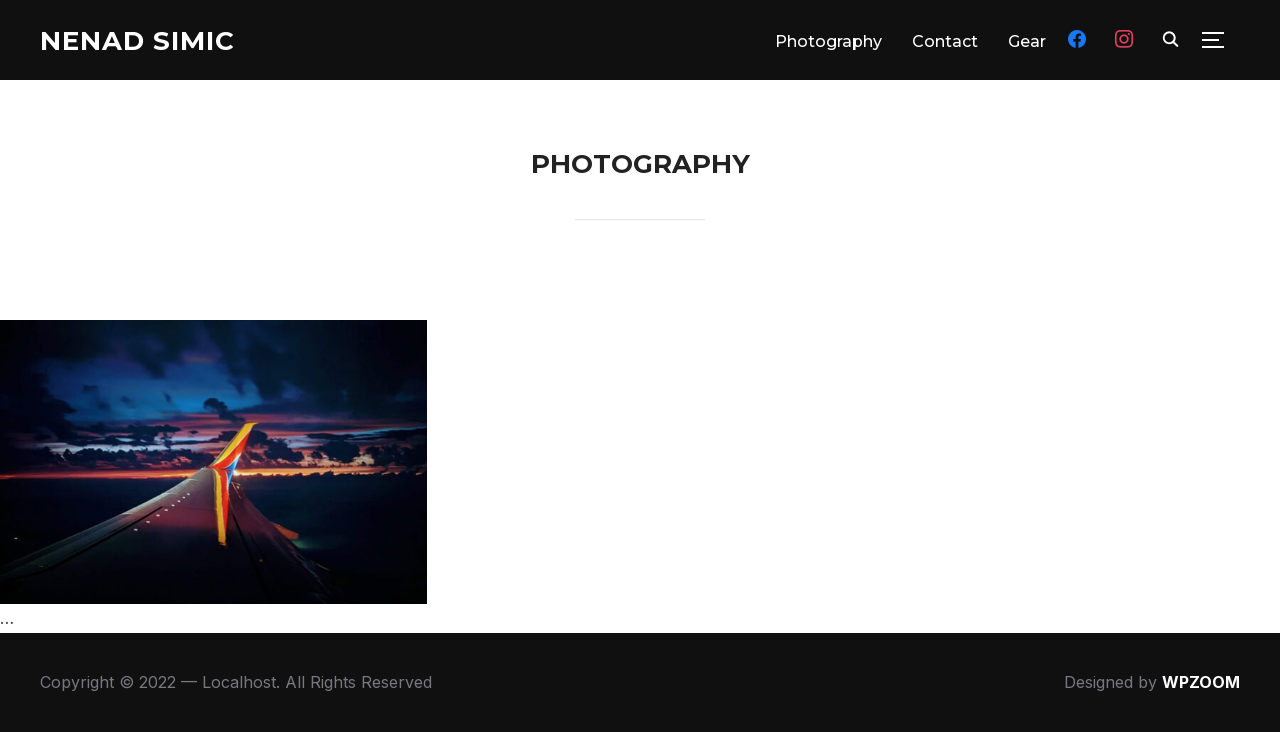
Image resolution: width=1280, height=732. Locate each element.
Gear (1027, 41)
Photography (828, 41)
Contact (945, 41)
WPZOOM (1201, 682)
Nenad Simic (137, 41)
